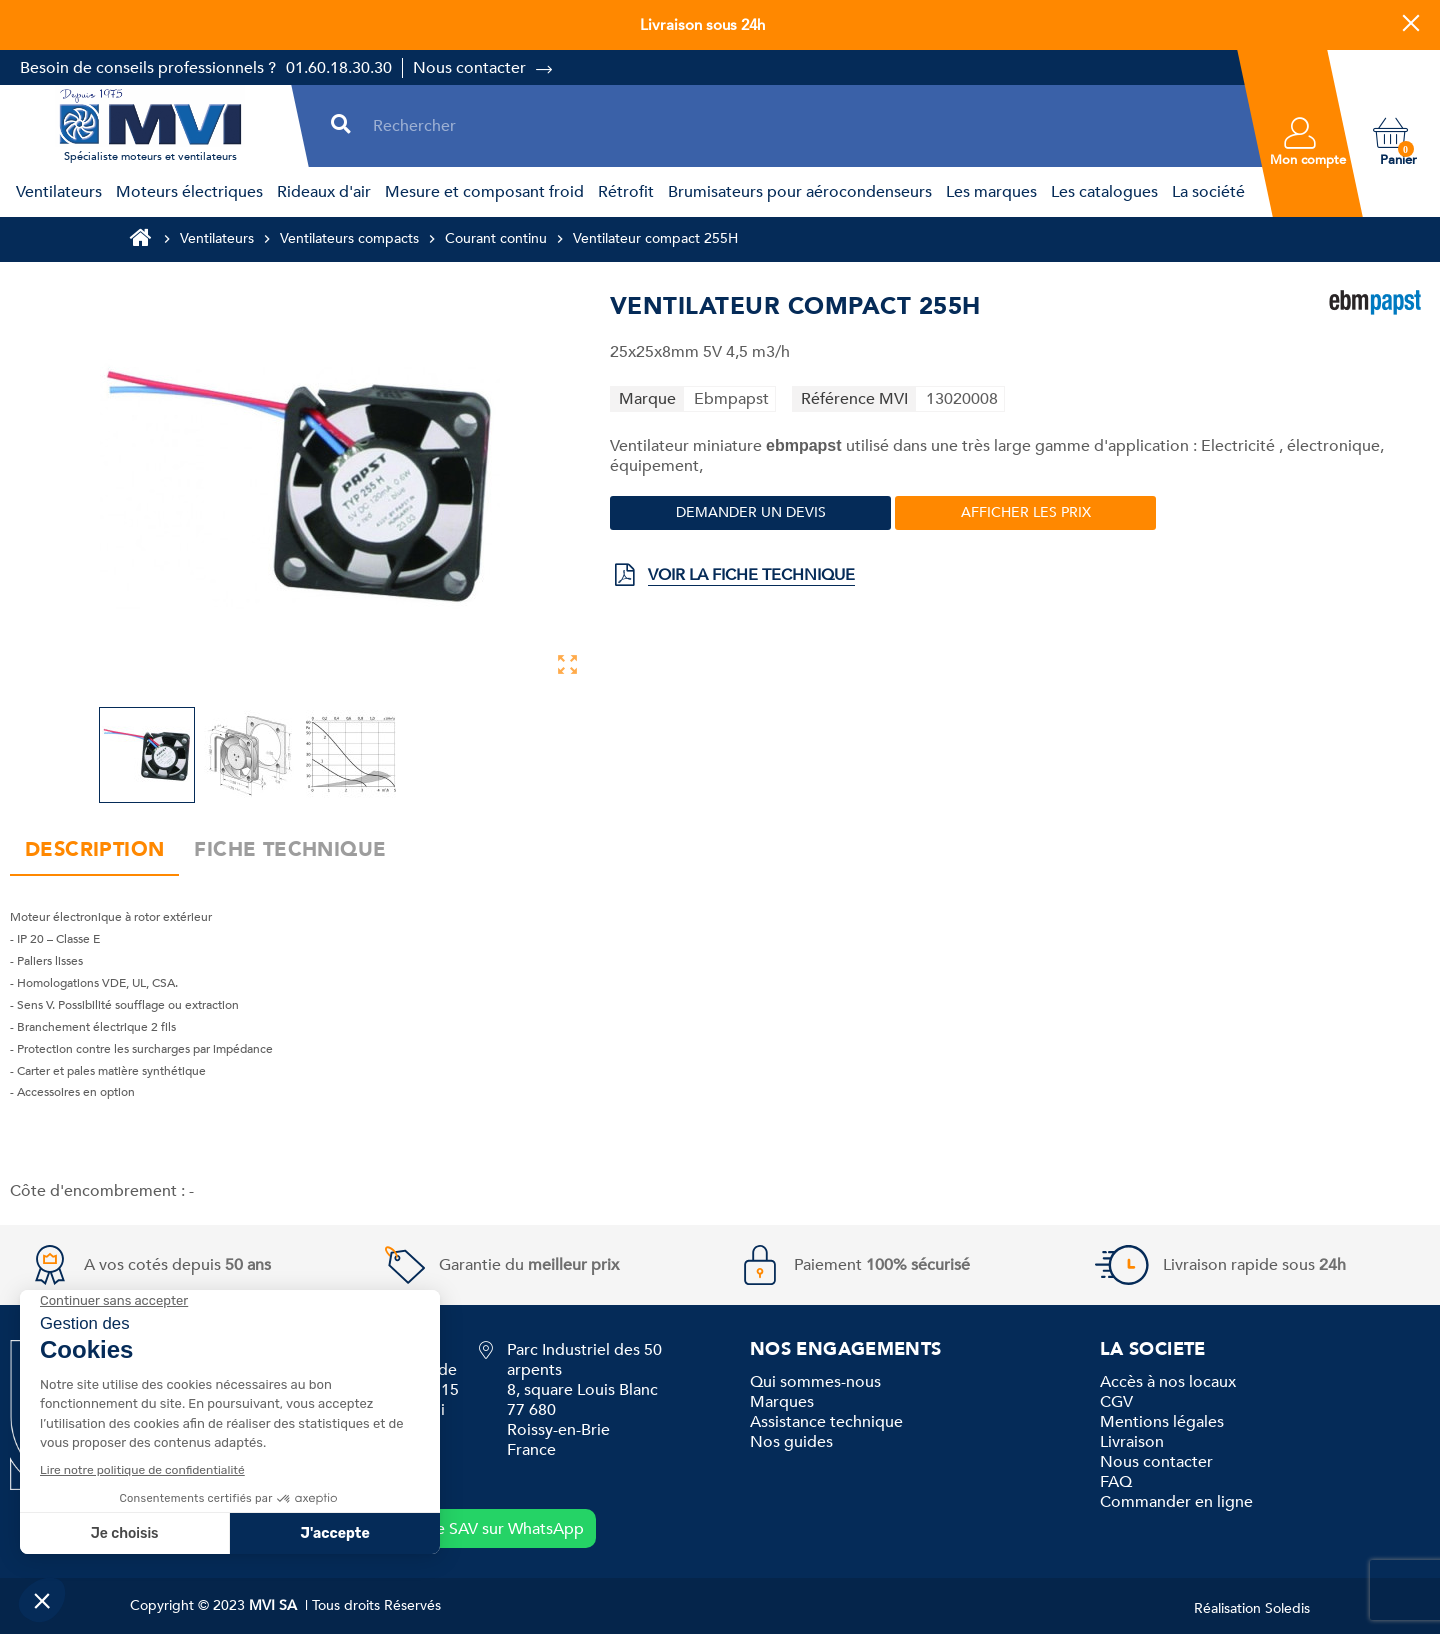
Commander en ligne (1176, 1502)
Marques (782, 1402)
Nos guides (791, 1442)
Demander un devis (751, 512)
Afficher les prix (1026, 512)
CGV (1116, 1402)
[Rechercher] (803, 125)
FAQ (1116, 1482)
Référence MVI (854, 399)
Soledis (1287, 1608)
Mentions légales (1162, 1422)
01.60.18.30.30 (339, 68)
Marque (647, 399)
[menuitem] (56, 192)
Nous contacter (469, 68)
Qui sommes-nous (815, 1382)
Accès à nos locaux (1168, 1382)
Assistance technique (826, 1422)
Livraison (1132, 1442)
